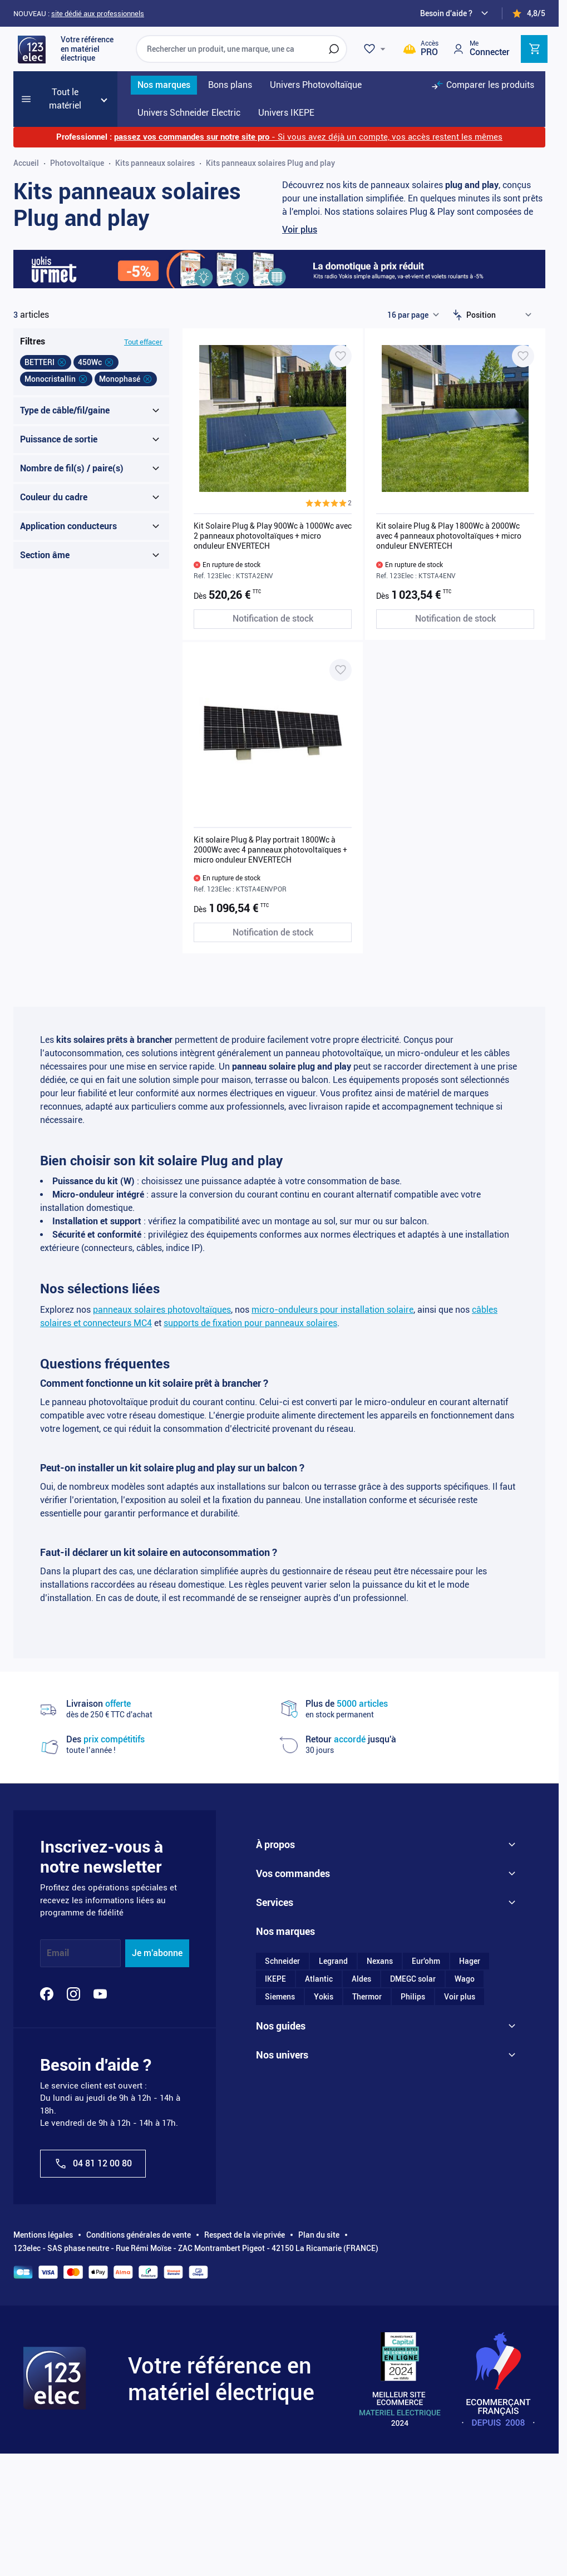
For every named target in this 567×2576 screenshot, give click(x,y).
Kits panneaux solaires (155, 163)
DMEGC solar (413, 1980)
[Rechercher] (334, 49)
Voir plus (299, 229)
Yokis (323, 1997)
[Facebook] (46, 1994)
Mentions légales (43, 2235)
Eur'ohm (426, 1962)
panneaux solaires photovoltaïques (162, 1309)
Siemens (280, 1997)
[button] (328, 503)
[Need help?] (455, 13)
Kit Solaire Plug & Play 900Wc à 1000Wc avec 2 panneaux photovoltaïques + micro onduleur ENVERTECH (273, 535)
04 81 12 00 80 (93, 2163)
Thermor (367, 1997)
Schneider (282, 1962)
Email (58, 1953)
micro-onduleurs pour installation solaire (332, 1309)
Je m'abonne (157, 1953)
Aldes (361, 1980)
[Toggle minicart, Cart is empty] (534, 49)
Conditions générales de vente (138, 2235)
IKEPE (275, 1980)
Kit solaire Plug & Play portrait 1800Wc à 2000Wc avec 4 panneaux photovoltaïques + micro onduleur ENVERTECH (270, 849)
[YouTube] (100, 1994)
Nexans (380, 1962)
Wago (465, 1980)
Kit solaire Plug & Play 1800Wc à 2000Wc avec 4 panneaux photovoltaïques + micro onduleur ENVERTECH (448, 535)
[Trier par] (501, 315)
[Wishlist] (376, 49)
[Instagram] (73, 1994)
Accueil (26, 163)
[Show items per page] (412, 315)
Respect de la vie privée (244, 2235)
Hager (469, 1962)
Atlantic (319, 1980)
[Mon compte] (481, 49)
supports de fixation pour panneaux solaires (250, 1323)
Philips (413, 1997)
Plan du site (318, 2235)
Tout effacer (143, 342)
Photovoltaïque (77, 163)
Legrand (333, 1962)
